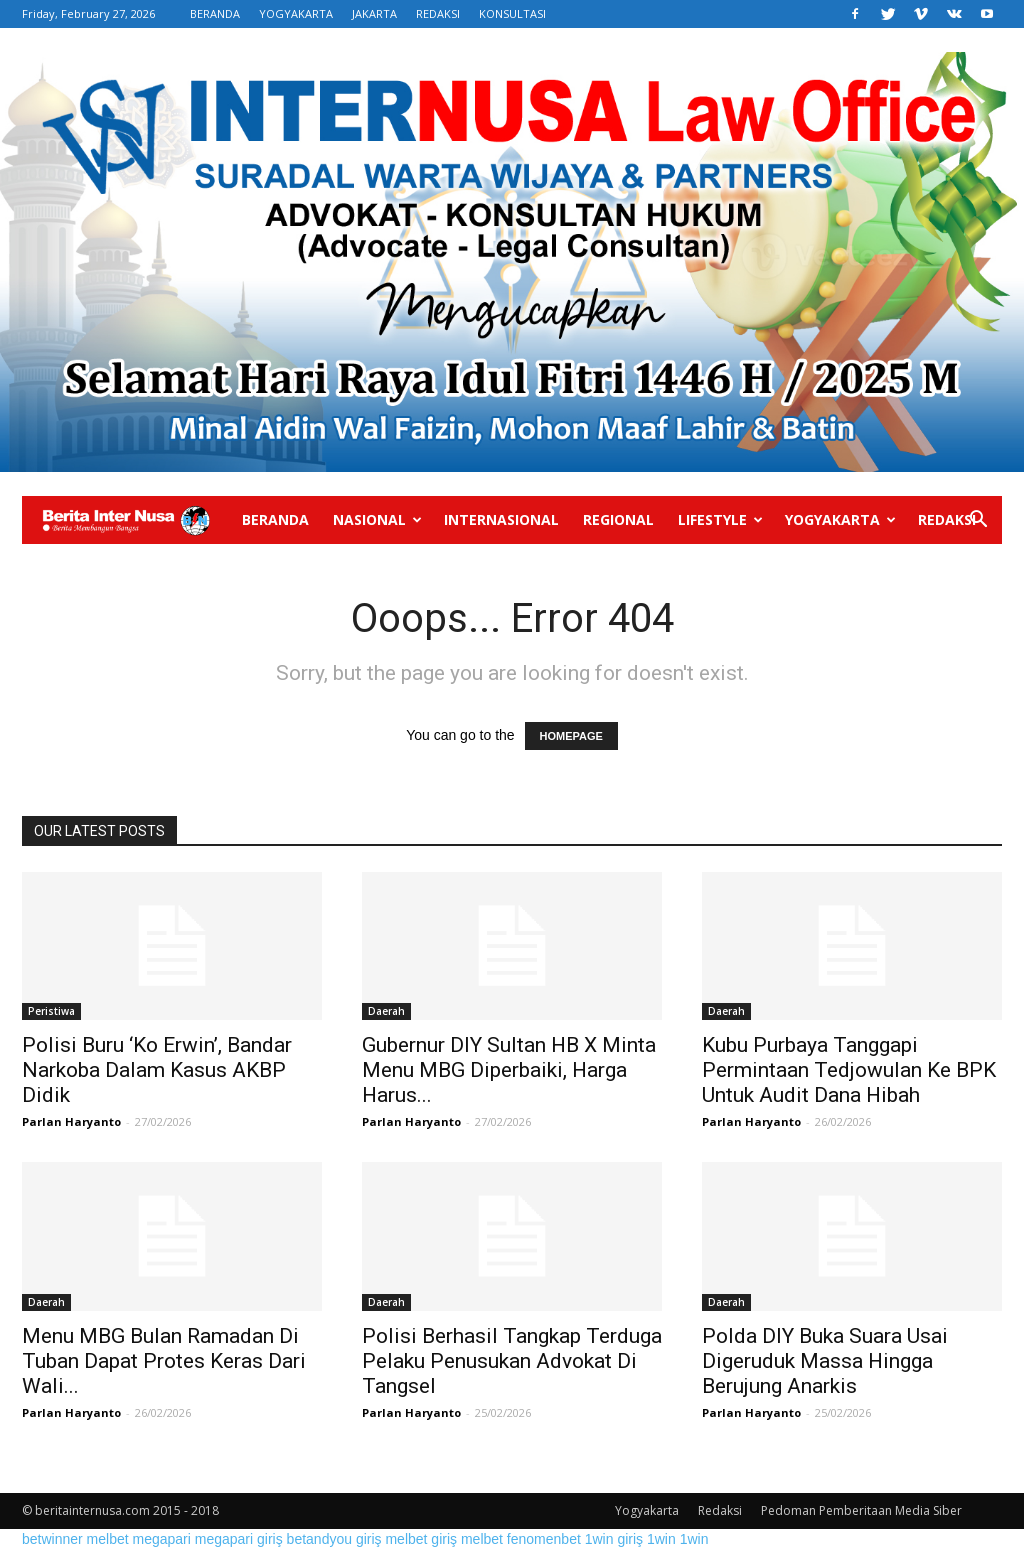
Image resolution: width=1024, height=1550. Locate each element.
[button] (978, 521)
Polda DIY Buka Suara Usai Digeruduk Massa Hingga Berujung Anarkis (825, 1361)
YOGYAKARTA (296, 13)
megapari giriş (239, 1539)
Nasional (377, 519)
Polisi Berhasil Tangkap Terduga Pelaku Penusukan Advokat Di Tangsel (512, 1361)
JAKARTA (374, 13)
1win (661, 1539)
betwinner (52, 1539)
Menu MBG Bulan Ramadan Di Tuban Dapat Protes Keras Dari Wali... (164, 1361)
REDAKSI (438, 13)
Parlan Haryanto (71, 1121)
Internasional (501, 519)
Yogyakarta (840, 519)
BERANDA (215, 13)
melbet (108, 1539)
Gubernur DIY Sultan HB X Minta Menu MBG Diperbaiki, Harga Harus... (509, 1070)
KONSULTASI (512, 13)
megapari (162, 1539)
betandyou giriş (334, 1539)
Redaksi (947, 519)
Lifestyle (720, 519)
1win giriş (614, 1539)
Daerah (386, 1011)
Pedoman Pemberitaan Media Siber (861, 1510)
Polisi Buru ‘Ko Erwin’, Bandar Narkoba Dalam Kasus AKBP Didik (157, 1070)
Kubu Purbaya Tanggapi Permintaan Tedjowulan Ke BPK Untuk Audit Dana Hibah (849, 1070)
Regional (618, 519)
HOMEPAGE (571, 736)
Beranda (275, 519)
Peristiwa (51, 1011)
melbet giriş (421, 1539)
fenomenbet (544, 1539)
